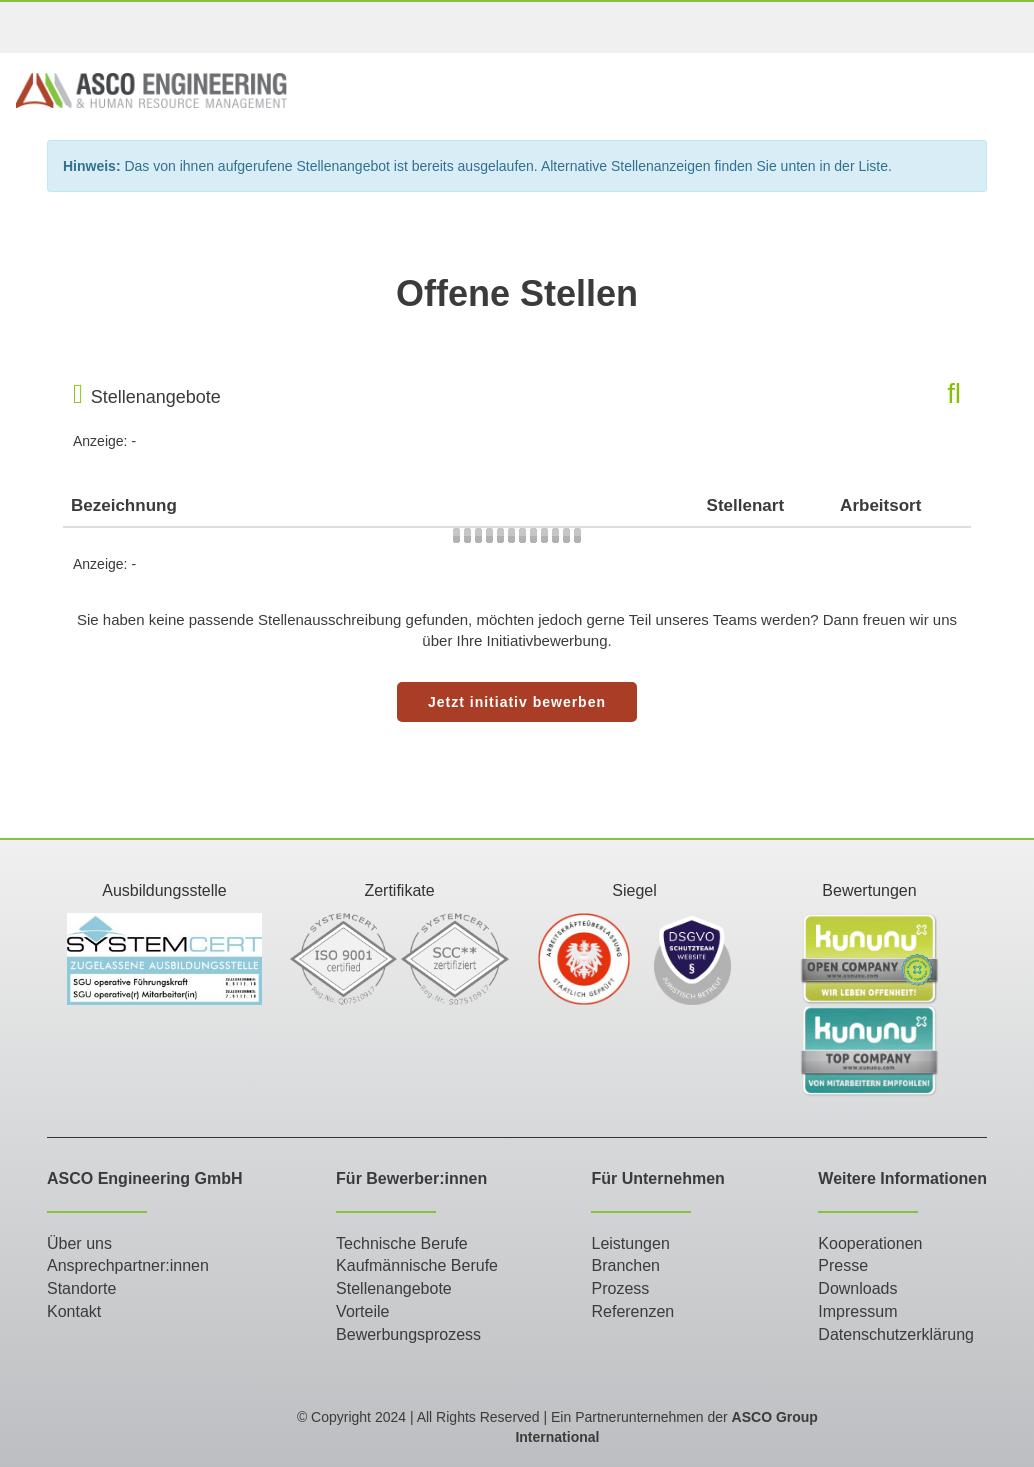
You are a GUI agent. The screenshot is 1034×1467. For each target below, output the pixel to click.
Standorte (81, 1288)
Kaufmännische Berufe (417, 1265)
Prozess (620, 1288)
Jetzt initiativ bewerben (517, 702)
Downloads (857, 1288)
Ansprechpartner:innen (128, 1265)
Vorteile (362, 1311)
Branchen (625, 1265)
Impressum (857, 1311)
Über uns (79, 1243)
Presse (843, 1265)
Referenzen (632, 1311)
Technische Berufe (402, 1243)
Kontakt (74, 1311)
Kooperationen (870, 1243)
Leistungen (630, 1243)
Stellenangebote (394, 1288)
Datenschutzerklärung (896, 1334)
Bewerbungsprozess (408, 1334)
